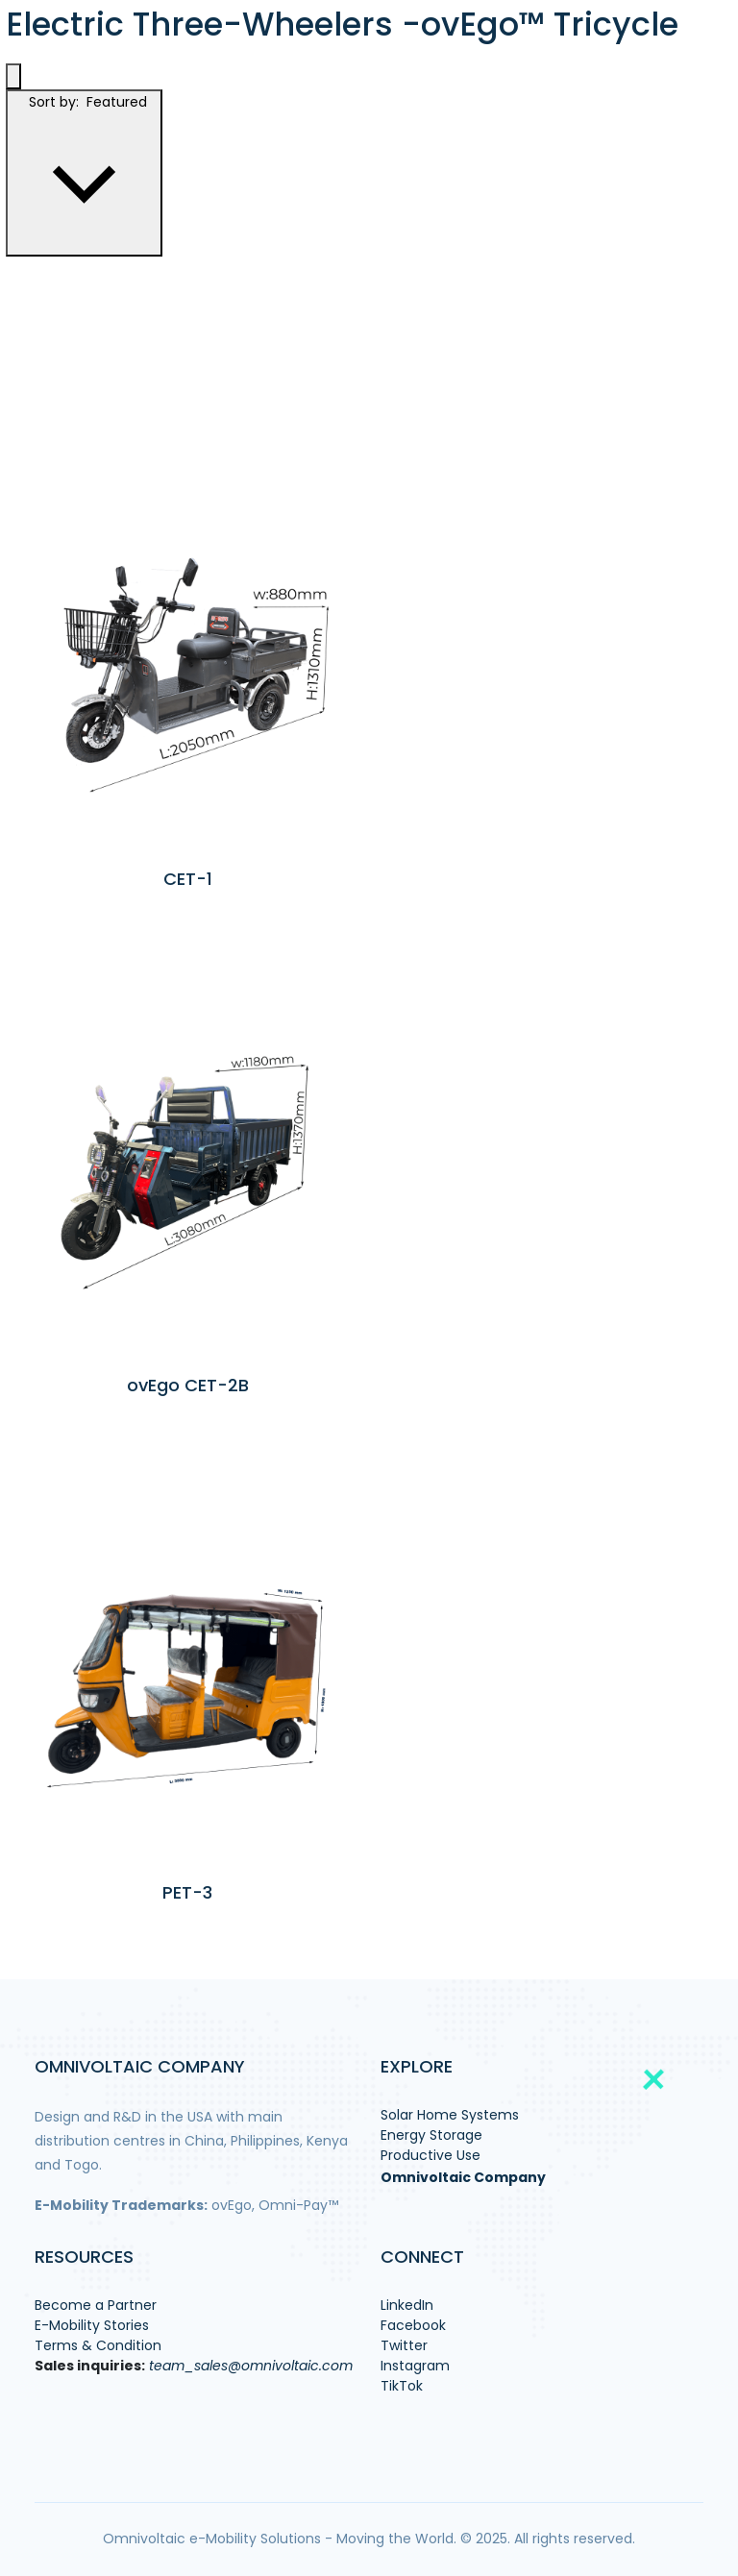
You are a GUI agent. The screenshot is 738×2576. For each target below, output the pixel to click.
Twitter (404, 2345)
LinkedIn (407, 2305)
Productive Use (430, 2155)
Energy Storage (431, 2135)
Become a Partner (96, 2305)
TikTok (402, 2385)
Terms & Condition (98, 2345)
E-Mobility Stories (92, 2325)
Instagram (415, 2365)
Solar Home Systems (450, 2114)
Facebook (413, 2325)
